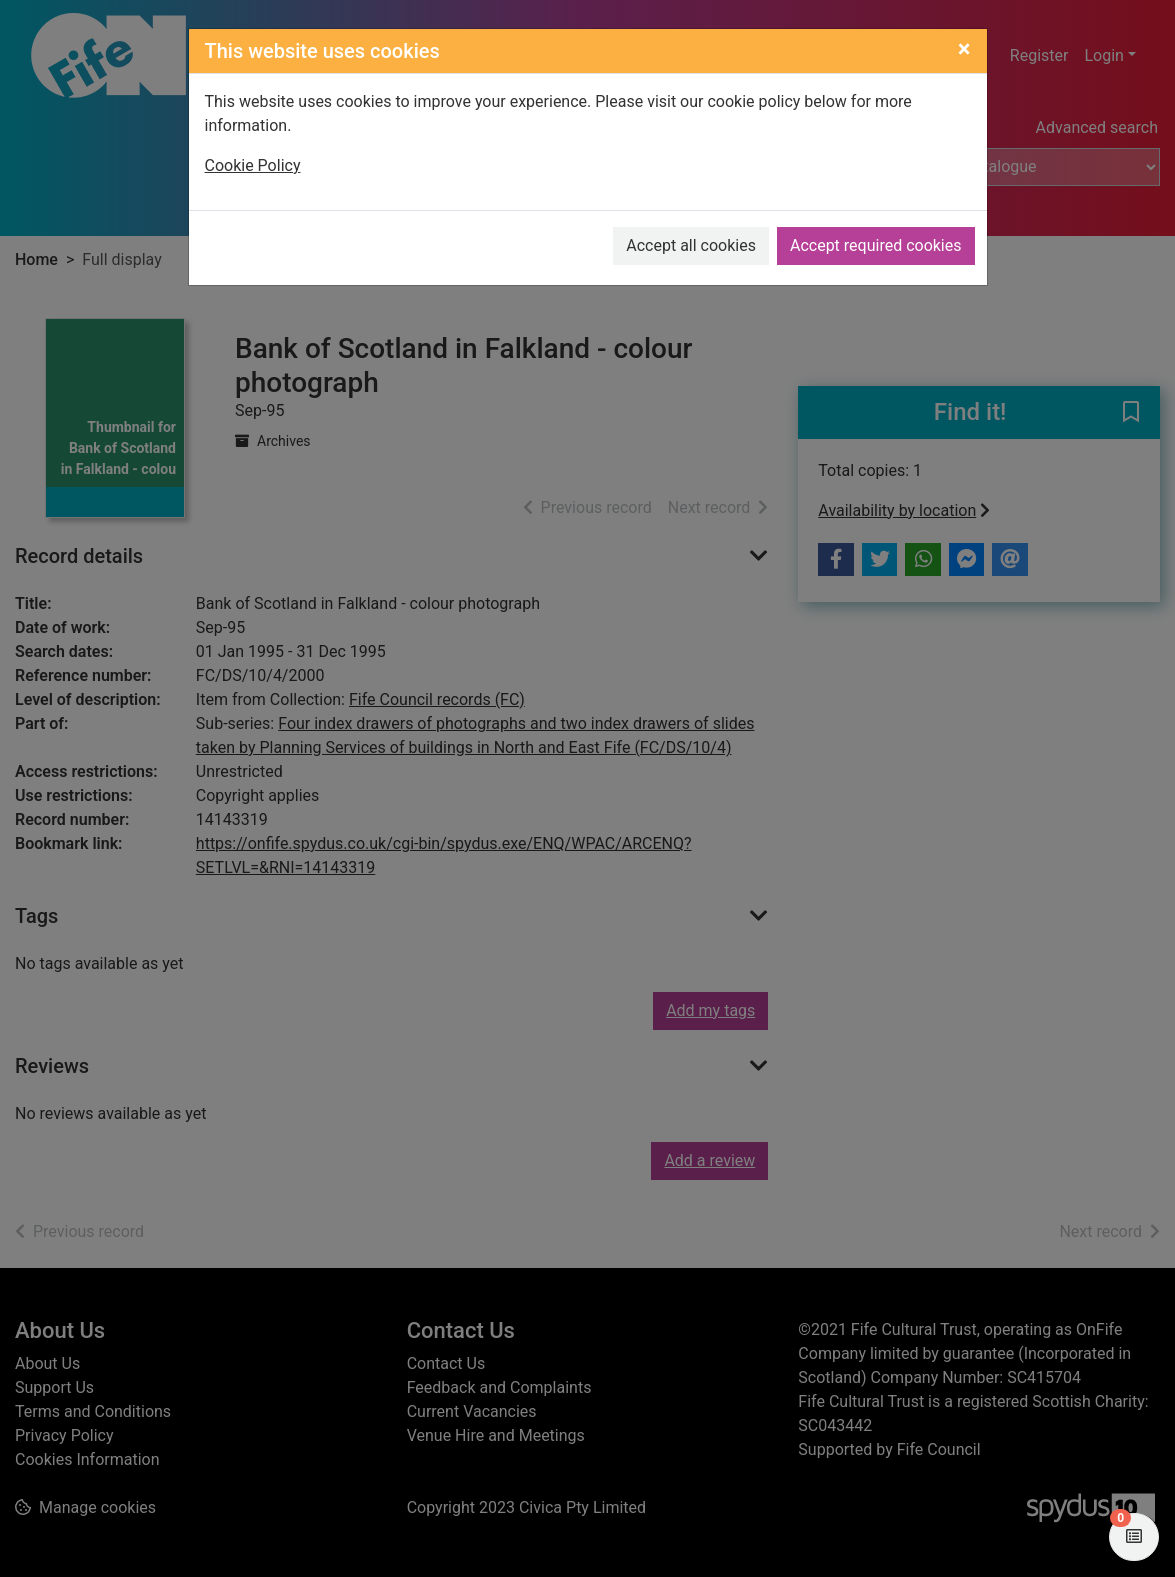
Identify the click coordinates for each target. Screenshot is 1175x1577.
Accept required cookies (876, 245)
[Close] (964, 49)
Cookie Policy (253, 165)
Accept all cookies (691, 245)
